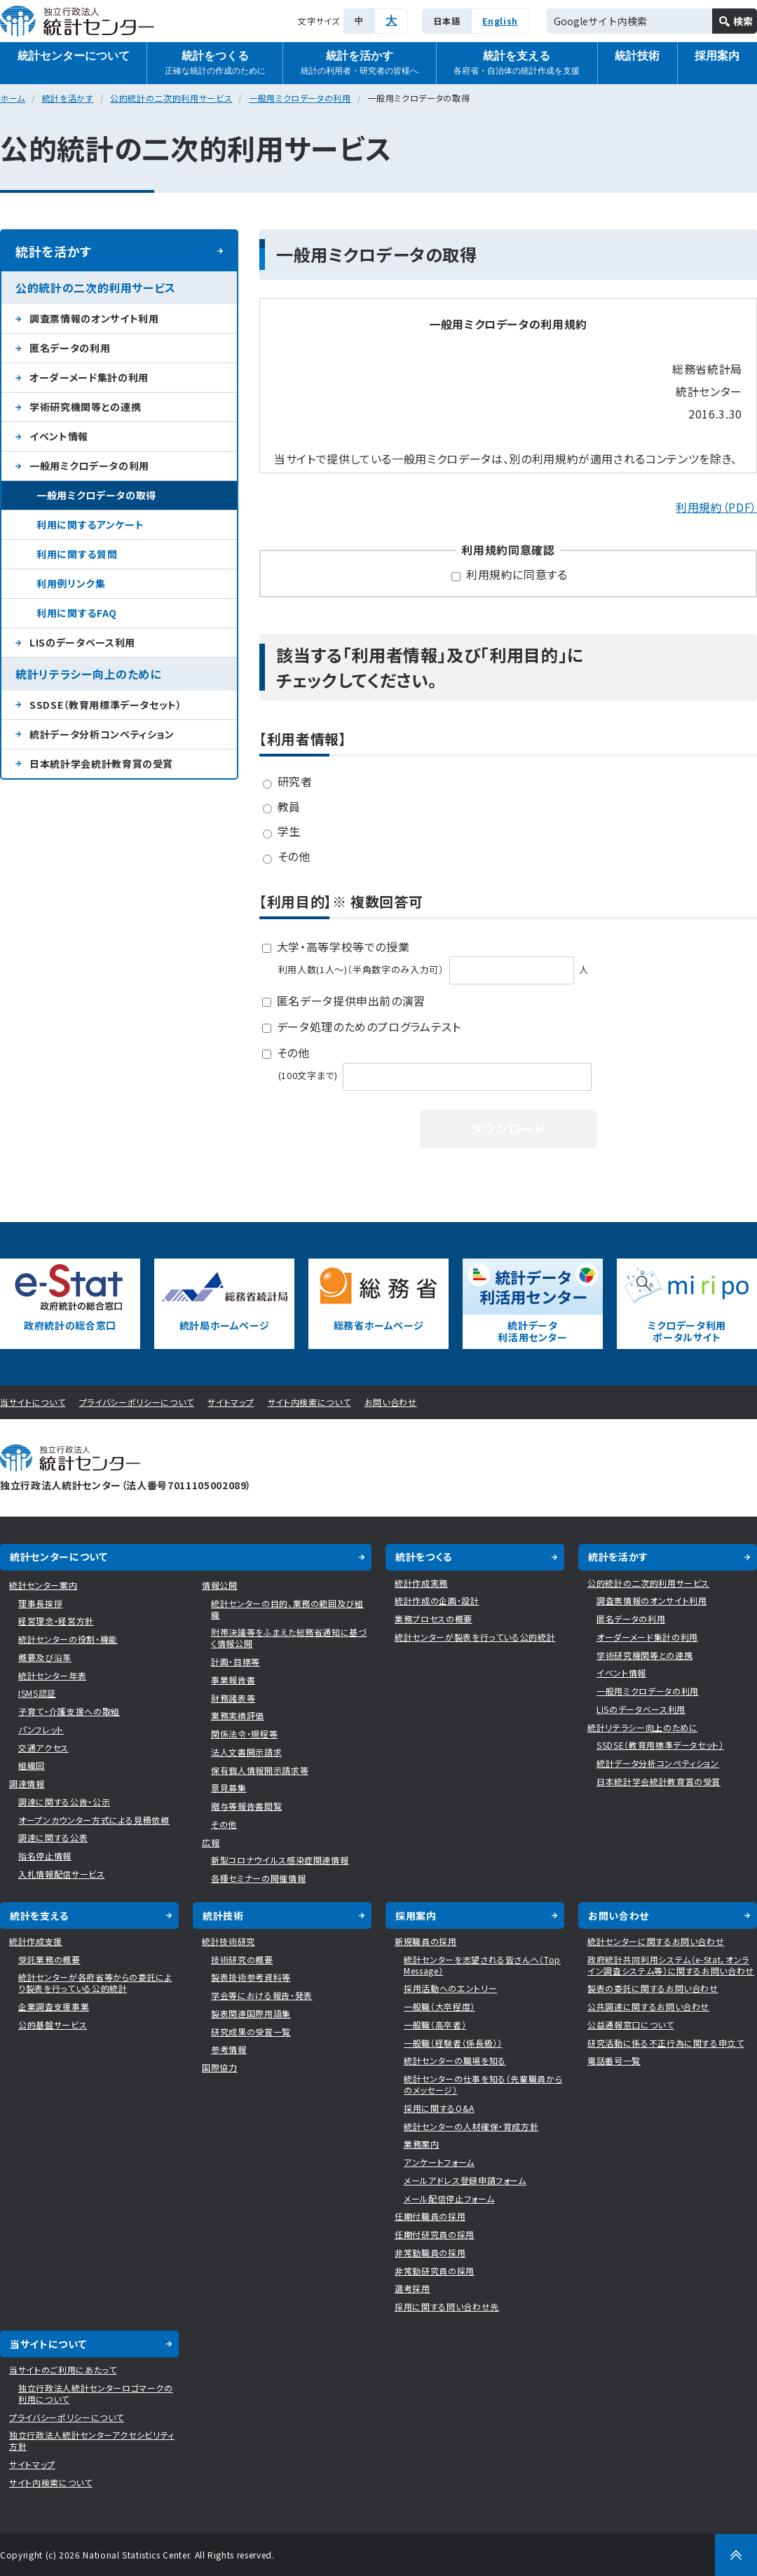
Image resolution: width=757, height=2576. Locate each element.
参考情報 (229, 2049)
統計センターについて (74, 56)
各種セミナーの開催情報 (258, 1878)
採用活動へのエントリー (450, 1988)
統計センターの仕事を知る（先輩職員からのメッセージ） (483, 2084)
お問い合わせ (390, 1402)
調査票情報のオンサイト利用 (93, 318)
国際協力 (220, 2067)
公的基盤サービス (52, 2025)
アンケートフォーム (439, 2162)
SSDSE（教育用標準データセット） (105, 705)
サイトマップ (230, 1402)
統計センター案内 (43, 1585)
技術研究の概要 (242, 1959)
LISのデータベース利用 (82, 642)
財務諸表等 (233, 1698)
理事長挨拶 (40, 1603)
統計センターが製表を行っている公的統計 (475, 1637)
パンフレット (41, 1729)
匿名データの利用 (69, 348)
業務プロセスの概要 (433, 1619)
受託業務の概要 (49, 1959)
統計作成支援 (35, 1941)
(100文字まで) (436, 1075)
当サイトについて (32, 1402)
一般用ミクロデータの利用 (300, 98)
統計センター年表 (52, 1675)
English (500, 21)
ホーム (12, 98)
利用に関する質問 (76, 554)
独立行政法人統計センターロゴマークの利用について (95, 2393)
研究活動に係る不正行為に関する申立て (665, 2043)
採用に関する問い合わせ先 (447, 2306)
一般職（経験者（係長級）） (453, 2043)
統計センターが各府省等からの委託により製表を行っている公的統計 (95, 1982)
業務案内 (421, 2144)
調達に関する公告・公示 (64, 1802)
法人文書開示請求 (246, 1752)
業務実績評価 (237, 1715)
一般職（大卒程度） (439, 2006)
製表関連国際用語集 (251, 2013)
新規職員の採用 (426, 1941)
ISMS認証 (37, 1693)
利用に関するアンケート (90, 524)
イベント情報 (58, 436)
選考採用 (412, 2288)
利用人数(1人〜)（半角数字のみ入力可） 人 (433, 969)
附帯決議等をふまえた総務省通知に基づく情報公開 (289, 1637)
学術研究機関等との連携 (85, 407)
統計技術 (637, 56)
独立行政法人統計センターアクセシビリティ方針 (92, 2440)
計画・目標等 (235, 1661)
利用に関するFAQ (76, 613)
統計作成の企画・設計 (437, 1600)
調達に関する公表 (53, 1837)
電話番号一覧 (614, 2060)
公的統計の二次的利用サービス (171, 98)
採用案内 (416, 1916)
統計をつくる (215, 63)
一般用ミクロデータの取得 (96, 495)
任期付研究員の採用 (435, 2234)
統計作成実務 (421, 1583)
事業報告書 (233, 1680)
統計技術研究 (228, 1941)
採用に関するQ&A (439, 2108)
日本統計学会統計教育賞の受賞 (101, 764)
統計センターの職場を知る (455, 2060)
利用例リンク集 (71, 583)
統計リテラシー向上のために (88, 673)
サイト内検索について (309, 1402)
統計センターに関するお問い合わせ (655, 1941)
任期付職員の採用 (430, 2216)
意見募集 (229, 1788)
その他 (224, 1824)
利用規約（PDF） (716, 507)
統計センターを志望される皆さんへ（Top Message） (482, 1965)
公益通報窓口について (630, 2025)
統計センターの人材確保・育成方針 (471, 2126)
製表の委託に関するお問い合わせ (652, 1988)
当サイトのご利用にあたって (62, 2369)
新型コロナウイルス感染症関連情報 (279, 1860)
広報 (210, 1842)
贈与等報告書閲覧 (246, 1806)
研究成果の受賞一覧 (251, 2032)
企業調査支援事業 (53, 2006)
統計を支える (516, 63)
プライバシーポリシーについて (136, 1402)
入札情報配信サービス (61, 1874)
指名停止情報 (44, 1856)
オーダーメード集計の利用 (89, 377)
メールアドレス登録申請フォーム (465, 2180)
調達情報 (27, 1783)
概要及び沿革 (44, 1657)
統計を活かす (359, 63)
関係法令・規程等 (244, 1734)
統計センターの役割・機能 (68, 1639)
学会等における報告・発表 (262, 1995)
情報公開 (220, 1585)
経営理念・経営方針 (56, 1621)
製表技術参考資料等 (251, 1977)
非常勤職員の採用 (430, 2252)
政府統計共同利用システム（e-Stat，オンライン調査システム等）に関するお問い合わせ (670, 1965)
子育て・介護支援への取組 (69, 1711)
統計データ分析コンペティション (102, 734)
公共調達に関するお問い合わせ (648, 2006)
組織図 (31, 1765)
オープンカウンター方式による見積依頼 (94, 1820)
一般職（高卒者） (435, 2025)
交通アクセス (43, 1748)
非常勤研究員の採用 (435, 2271)
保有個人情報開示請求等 (259, 1770)
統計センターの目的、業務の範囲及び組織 (287, 1608)
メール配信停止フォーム (449, 2198)
